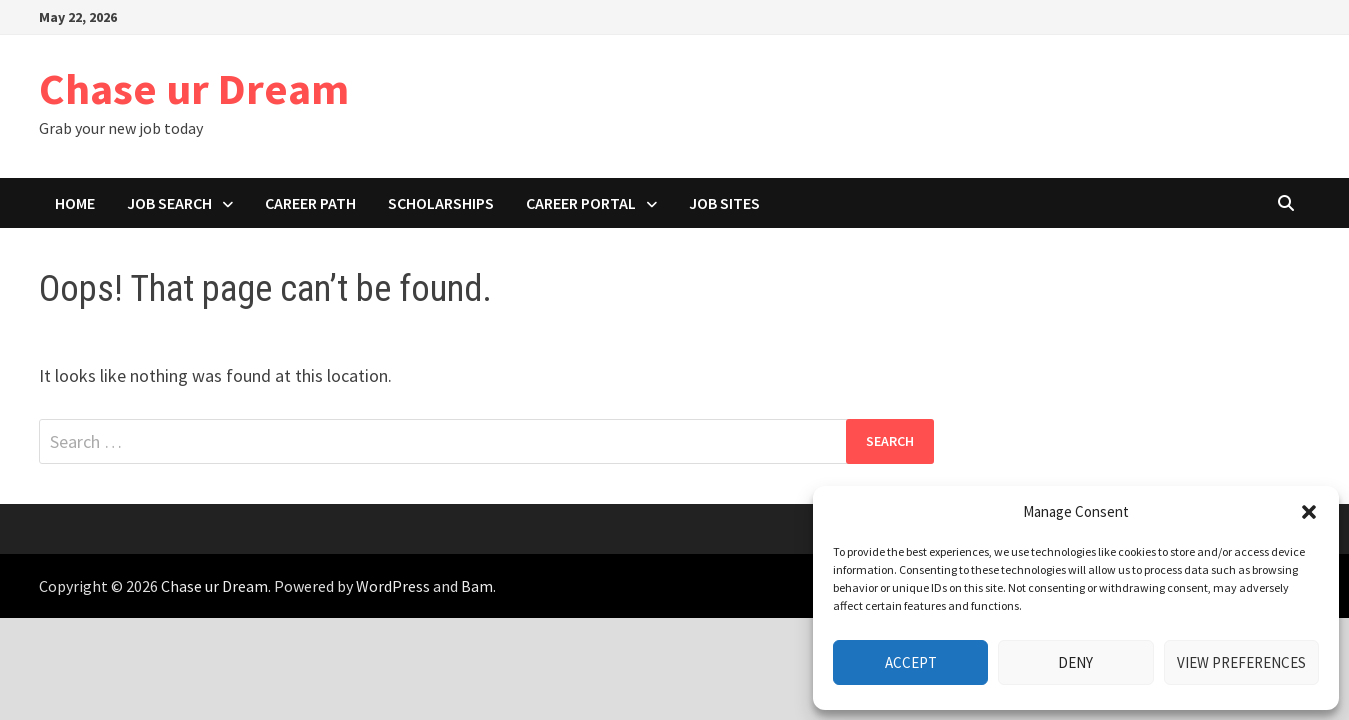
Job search (169, 203)
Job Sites (724, 203)
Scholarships (441, 203)
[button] (1309, 512)
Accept (911, 662)
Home (75, 203)
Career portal (581, 203)
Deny (1075, 662)
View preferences (1241, 662)
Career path (310, 203)
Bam (477, 586)
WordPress (393, 586)
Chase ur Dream (194, 88)
